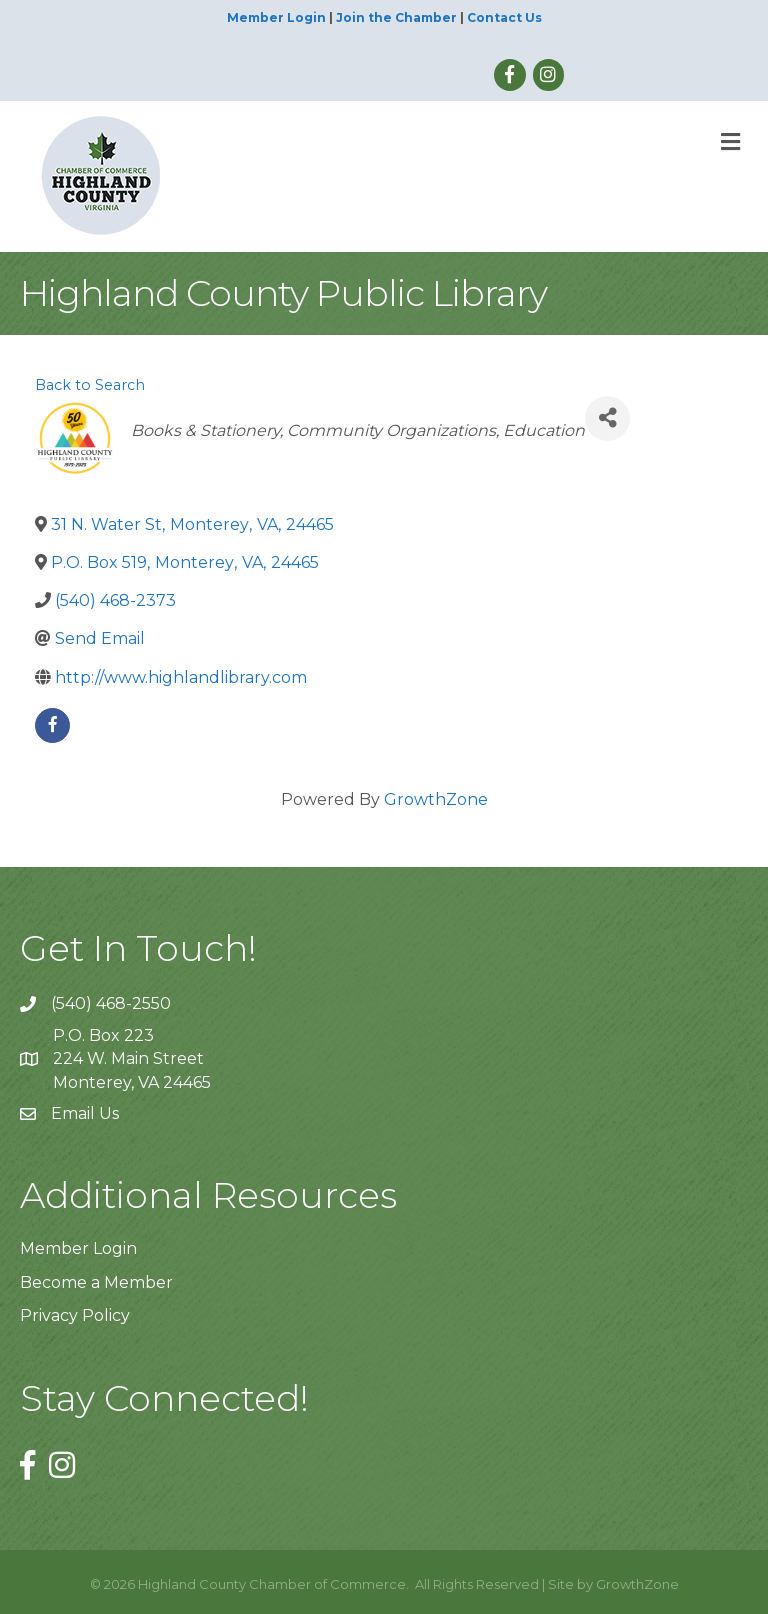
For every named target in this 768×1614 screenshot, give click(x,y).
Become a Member (96, 1282)
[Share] (607, 418)
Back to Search (90, 385)
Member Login (276, 17)
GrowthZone (436, 799)
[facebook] (52, 725)
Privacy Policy (75, 1315)
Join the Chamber (396, 17)
